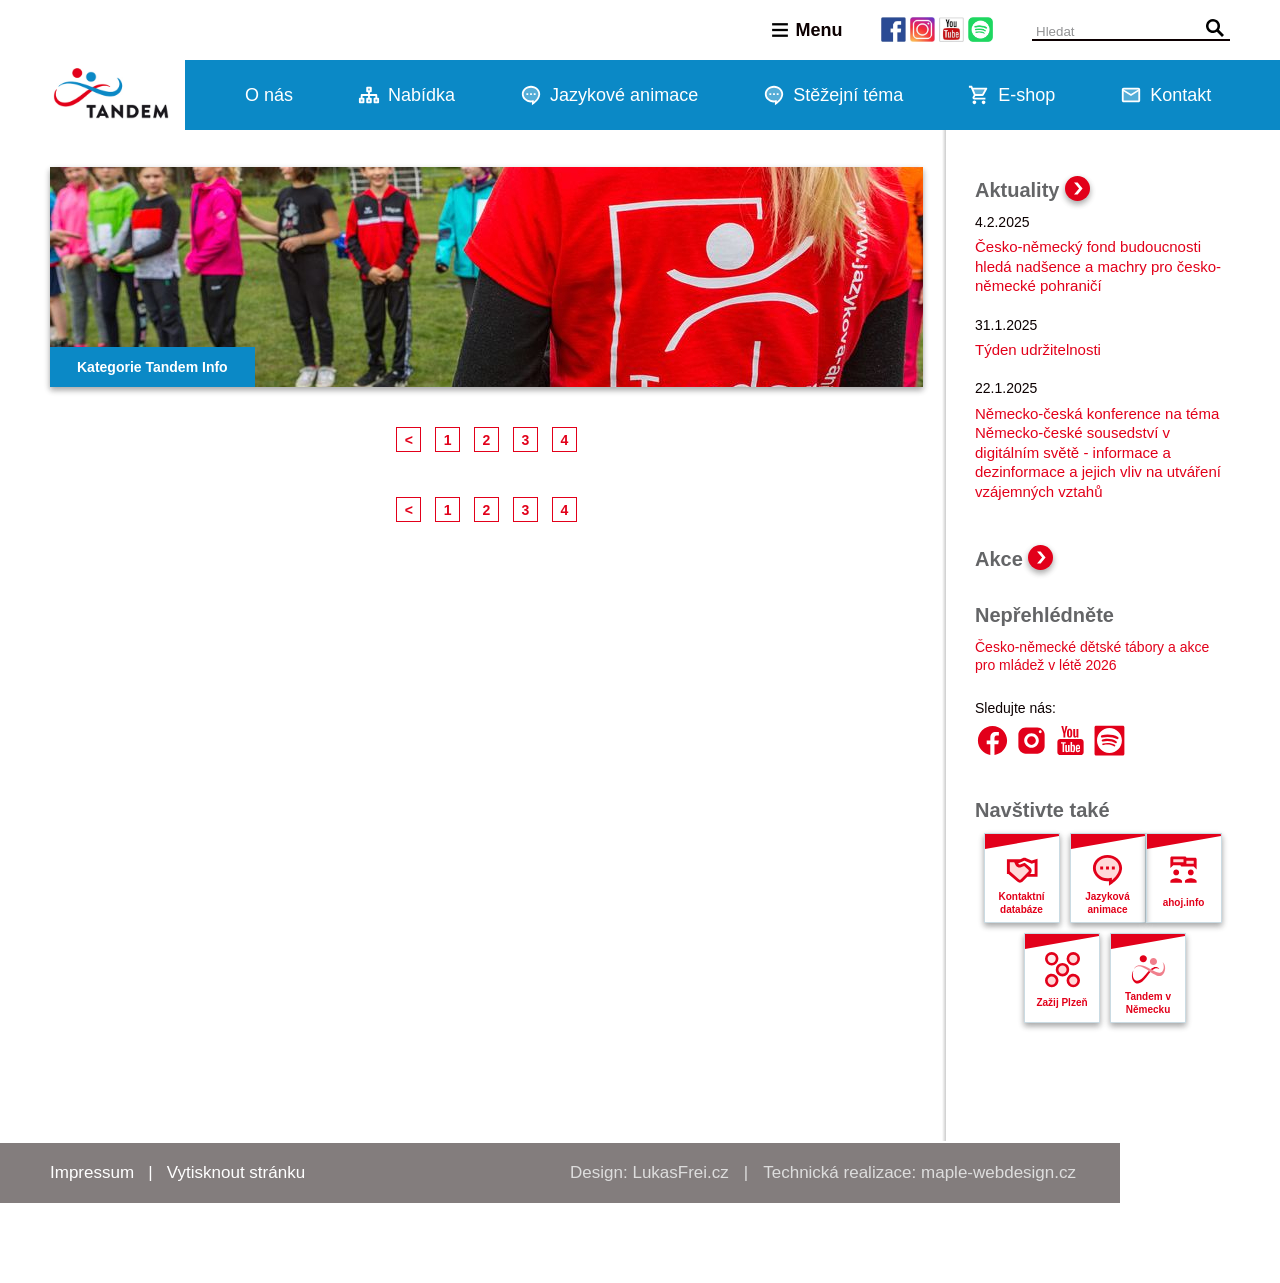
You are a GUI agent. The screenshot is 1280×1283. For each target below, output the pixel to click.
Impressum (92, 1172)
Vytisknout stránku (236, 1172)
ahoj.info (1184, 902)
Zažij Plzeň (1061, 1002)
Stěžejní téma (848, 95)
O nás (269, 95)
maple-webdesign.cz (998, 1172)
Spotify (1109, 740)
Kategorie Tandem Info (152, 367)
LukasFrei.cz (680, 1172)
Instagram (1031, 740)
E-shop (1026, 95)
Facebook (992, 740)
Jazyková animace (1107, 903)
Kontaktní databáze (1021, 903)
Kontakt (1180, 95)
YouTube (1070, 740)
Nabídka (421, 95)
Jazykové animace (624, 95)
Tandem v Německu (1148, 1003)
